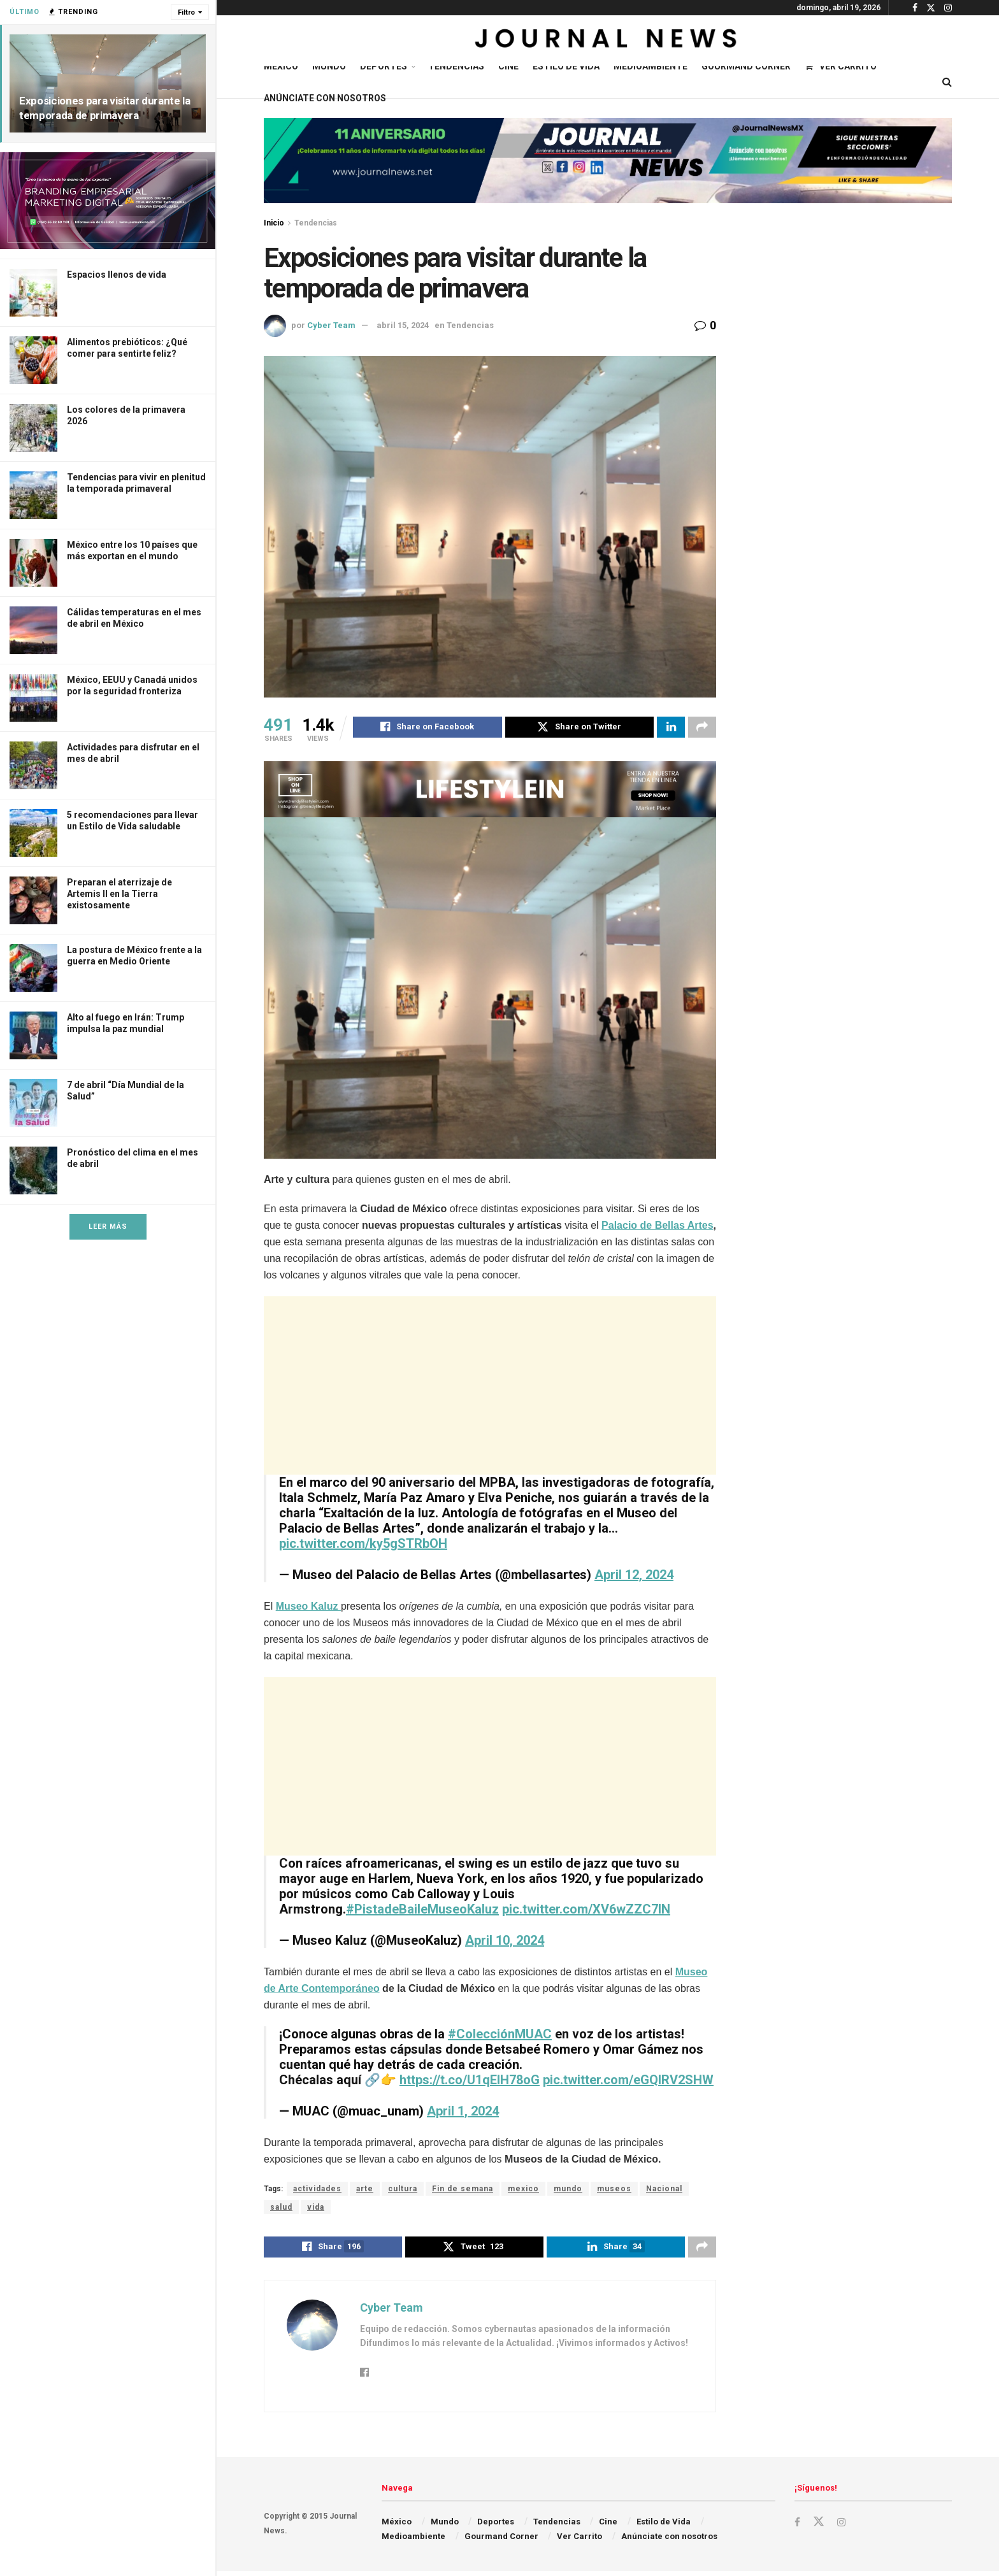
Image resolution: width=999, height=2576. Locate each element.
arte (364, 2190)
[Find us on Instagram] (842, 2527)
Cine (508, 66)
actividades (317, 2190)
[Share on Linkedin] (671, 729)
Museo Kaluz (308, 1608)
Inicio (274, 222)
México (281, 66)
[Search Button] (947, 82)
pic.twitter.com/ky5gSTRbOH (363, 1545)
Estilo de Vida (566, 66)
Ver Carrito (841, 66)
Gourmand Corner (746, 66)
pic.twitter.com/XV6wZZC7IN (586, 1911)
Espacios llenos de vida (116, 274)
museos (614, 2190)
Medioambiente (650, 66)
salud (281, 2209)
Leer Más (108, 1226)
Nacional (664, 2190)
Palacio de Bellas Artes (657, 1227)
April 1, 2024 (463, 2113)
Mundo (329, 66)
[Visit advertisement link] (107, 200)
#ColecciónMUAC (500, 2035)
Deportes (383, 66)
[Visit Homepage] (607, 40)
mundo (568, 2190)
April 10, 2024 (504, 1942)
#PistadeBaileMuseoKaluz (422, 1911)
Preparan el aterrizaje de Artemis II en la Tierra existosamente (119, 893)
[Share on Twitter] (579, 729)
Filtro (186, 12)
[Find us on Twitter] (819, 2527)
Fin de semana (462, 2190)
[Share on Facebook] (427, 729)
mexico (523, 2190)
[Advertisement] (490, 1387)
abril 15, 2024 (403, 325)
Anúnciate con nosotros (325, 98)
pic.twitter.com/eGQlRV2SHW (628, 2081)
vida (315, 2209)
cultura (402, 2190)
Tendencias (456, 66)
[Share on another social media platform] (702, 729)
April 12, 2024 (633, 1576)
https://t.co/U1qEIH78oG (469, 2081)
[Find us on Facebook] (797, 2527)
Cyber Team (331, 325)
